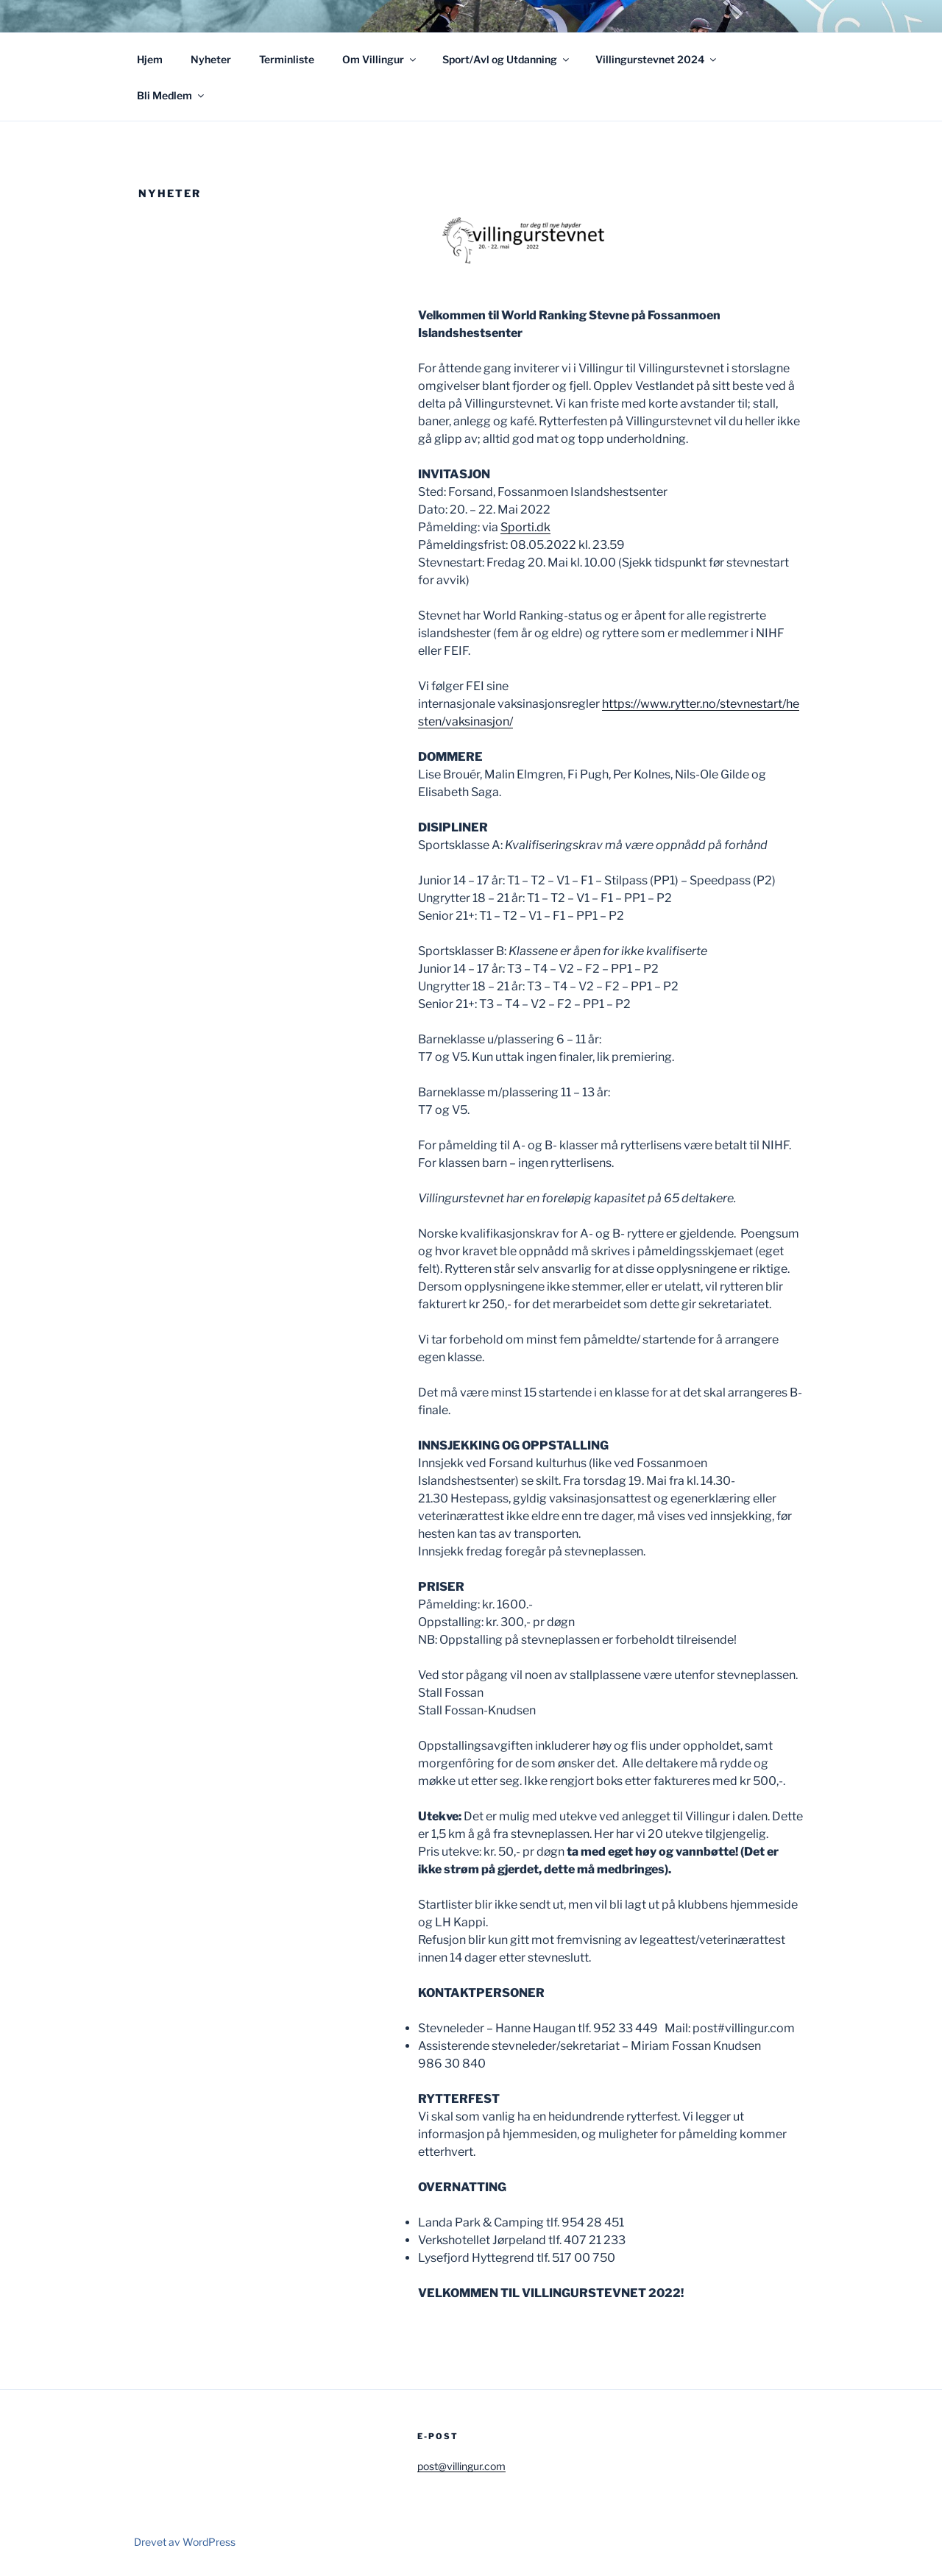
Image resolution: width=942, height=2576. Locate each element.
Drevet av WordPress (185, 2542)
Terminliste (286, 59)
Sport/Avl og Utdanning (506, 59)
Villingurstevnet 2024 (656, 59)
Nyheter (211, 59)
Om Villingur (380, 59)
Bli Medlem (171, 95)
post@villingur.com (461, 2466)
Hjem (150, 59)
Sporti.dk (525, 527)
